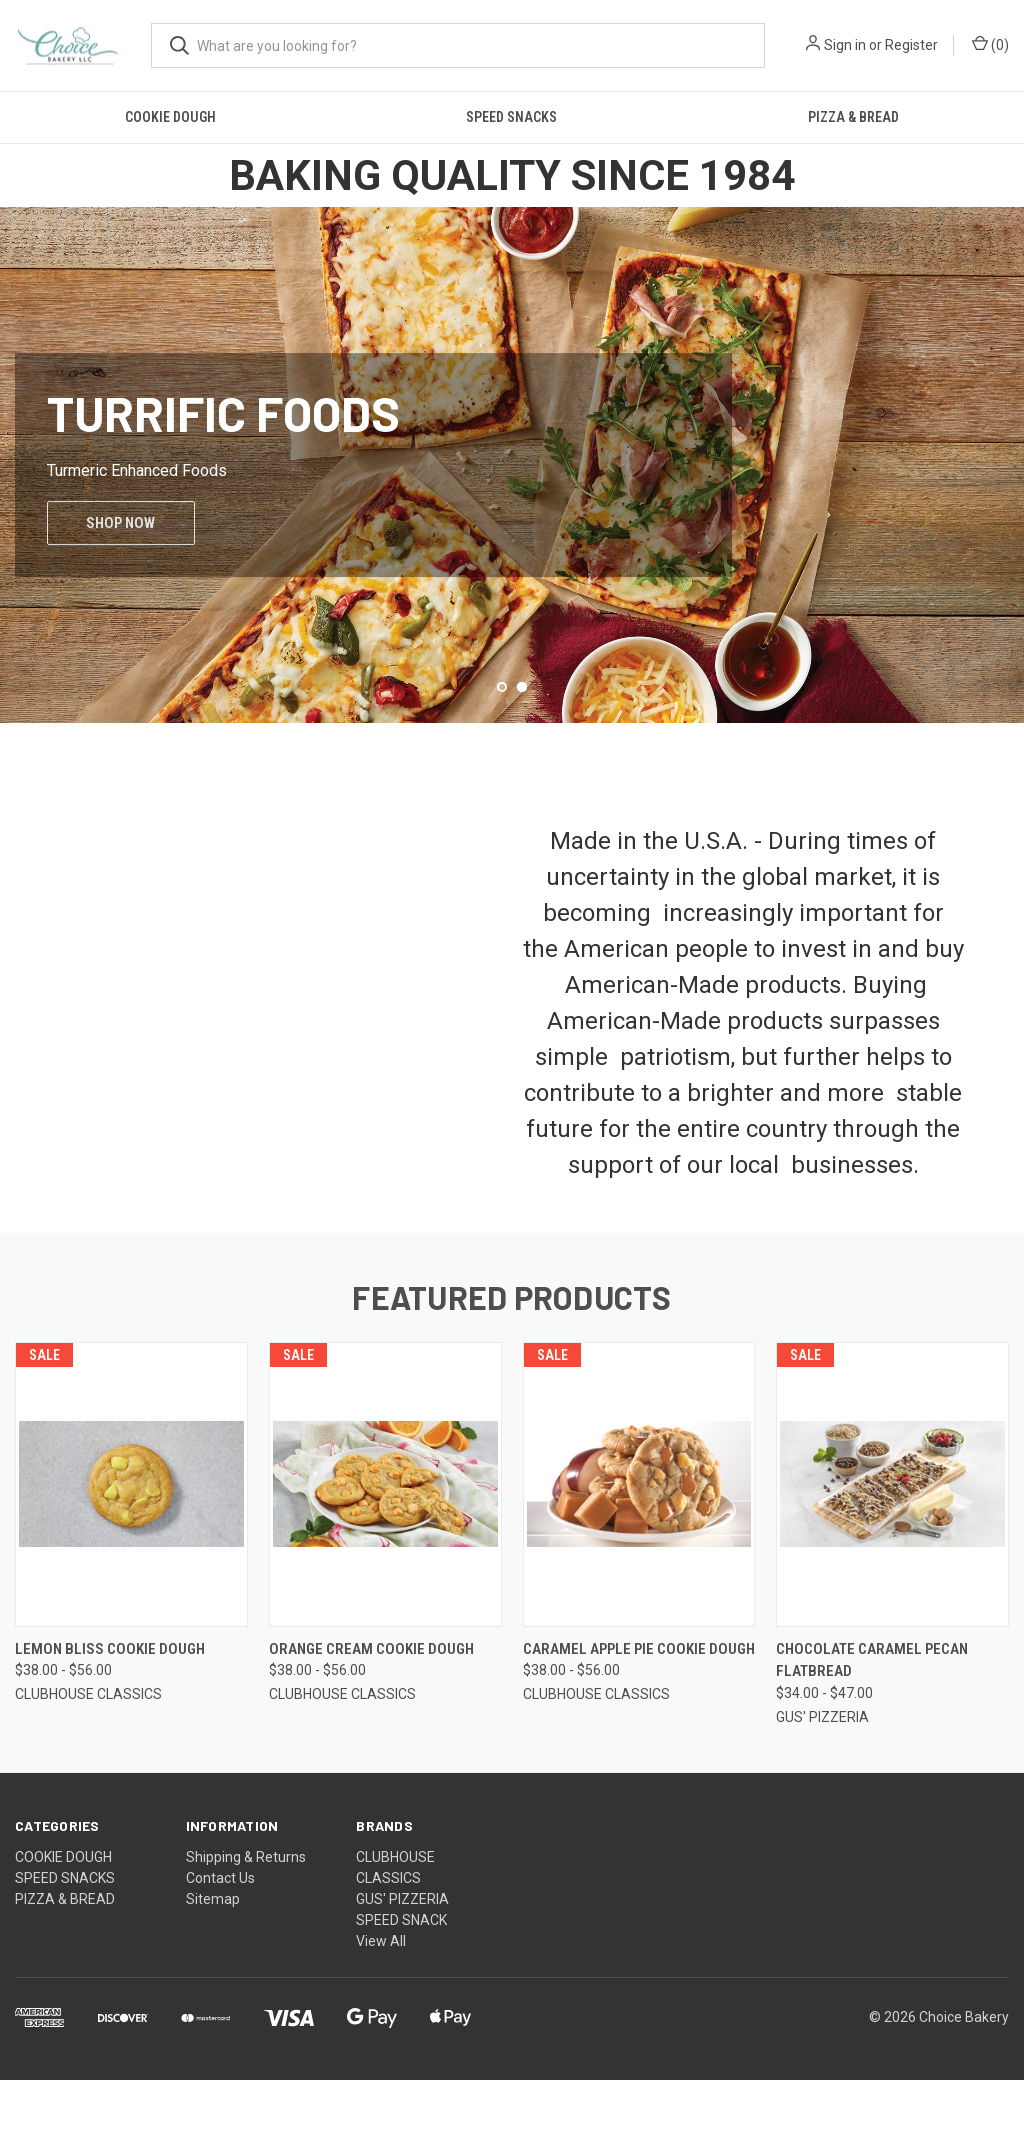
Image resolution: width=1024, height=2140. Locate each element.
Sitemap (213, 1959)
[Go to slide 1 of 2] (502, 747)
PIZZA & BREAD (853, 117)
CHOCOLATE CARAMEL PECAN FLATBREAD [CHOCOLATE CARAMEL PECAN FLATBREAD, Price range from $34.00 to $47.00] (872, 1720)
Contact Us (220, 1938)
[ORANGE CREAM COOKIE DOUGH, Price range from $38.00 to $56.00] (385, 1544)
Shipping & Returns (246, 1917)
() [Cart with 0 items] (990, 44)
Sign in (845, 45)
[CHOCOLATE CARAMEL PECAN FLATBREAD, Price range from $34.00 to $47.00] (892, 1544)
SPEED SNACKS (511, 117)
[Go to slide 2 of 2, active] (522, 747)
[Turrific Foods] (512, 495)
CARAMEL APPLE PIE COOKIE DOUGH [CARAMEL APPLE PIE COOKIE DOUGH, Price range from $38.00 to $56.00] (639, 1709)
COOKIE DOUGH (170, 117)
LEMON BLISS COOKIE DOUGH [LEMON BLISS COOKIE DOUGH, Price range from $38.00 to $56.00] (110, 1709)
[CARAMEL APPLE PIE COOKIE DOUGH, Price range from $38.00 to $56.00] (639, 1544)
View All (381, 2001)
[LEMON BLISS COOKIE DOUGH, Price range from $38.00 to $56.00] (131, 1544)
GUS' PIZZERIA (402, 1959)
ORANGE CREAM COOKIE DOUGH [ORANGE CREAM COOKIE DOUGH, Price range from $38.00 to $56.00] (371, 1709)
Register (911, 45)
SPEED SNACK (401, 1980)
